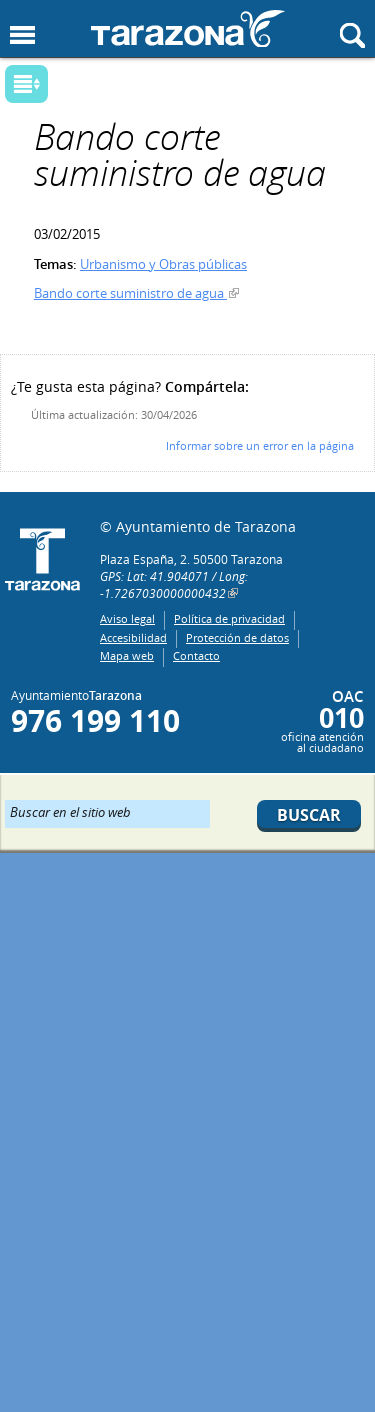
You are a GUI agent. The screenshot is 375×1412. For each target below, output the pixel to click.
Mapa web (127, 655)
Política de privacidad (229, 618)
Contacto (196, 655)
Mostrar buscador (352, 35)
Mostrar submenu (26, 84)
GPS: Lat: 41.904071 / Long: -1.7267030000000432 (174, 584)
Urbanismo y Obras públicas (163, 264)
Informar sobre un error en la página (260, 445)
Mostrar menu (22, 35)
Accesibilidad (133, 637)
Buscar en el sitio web (70, 811)
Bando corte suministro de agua (130, 293)
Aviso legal (127, 618)
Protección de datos (237, 637)
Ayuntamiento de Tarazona (188, 28)
